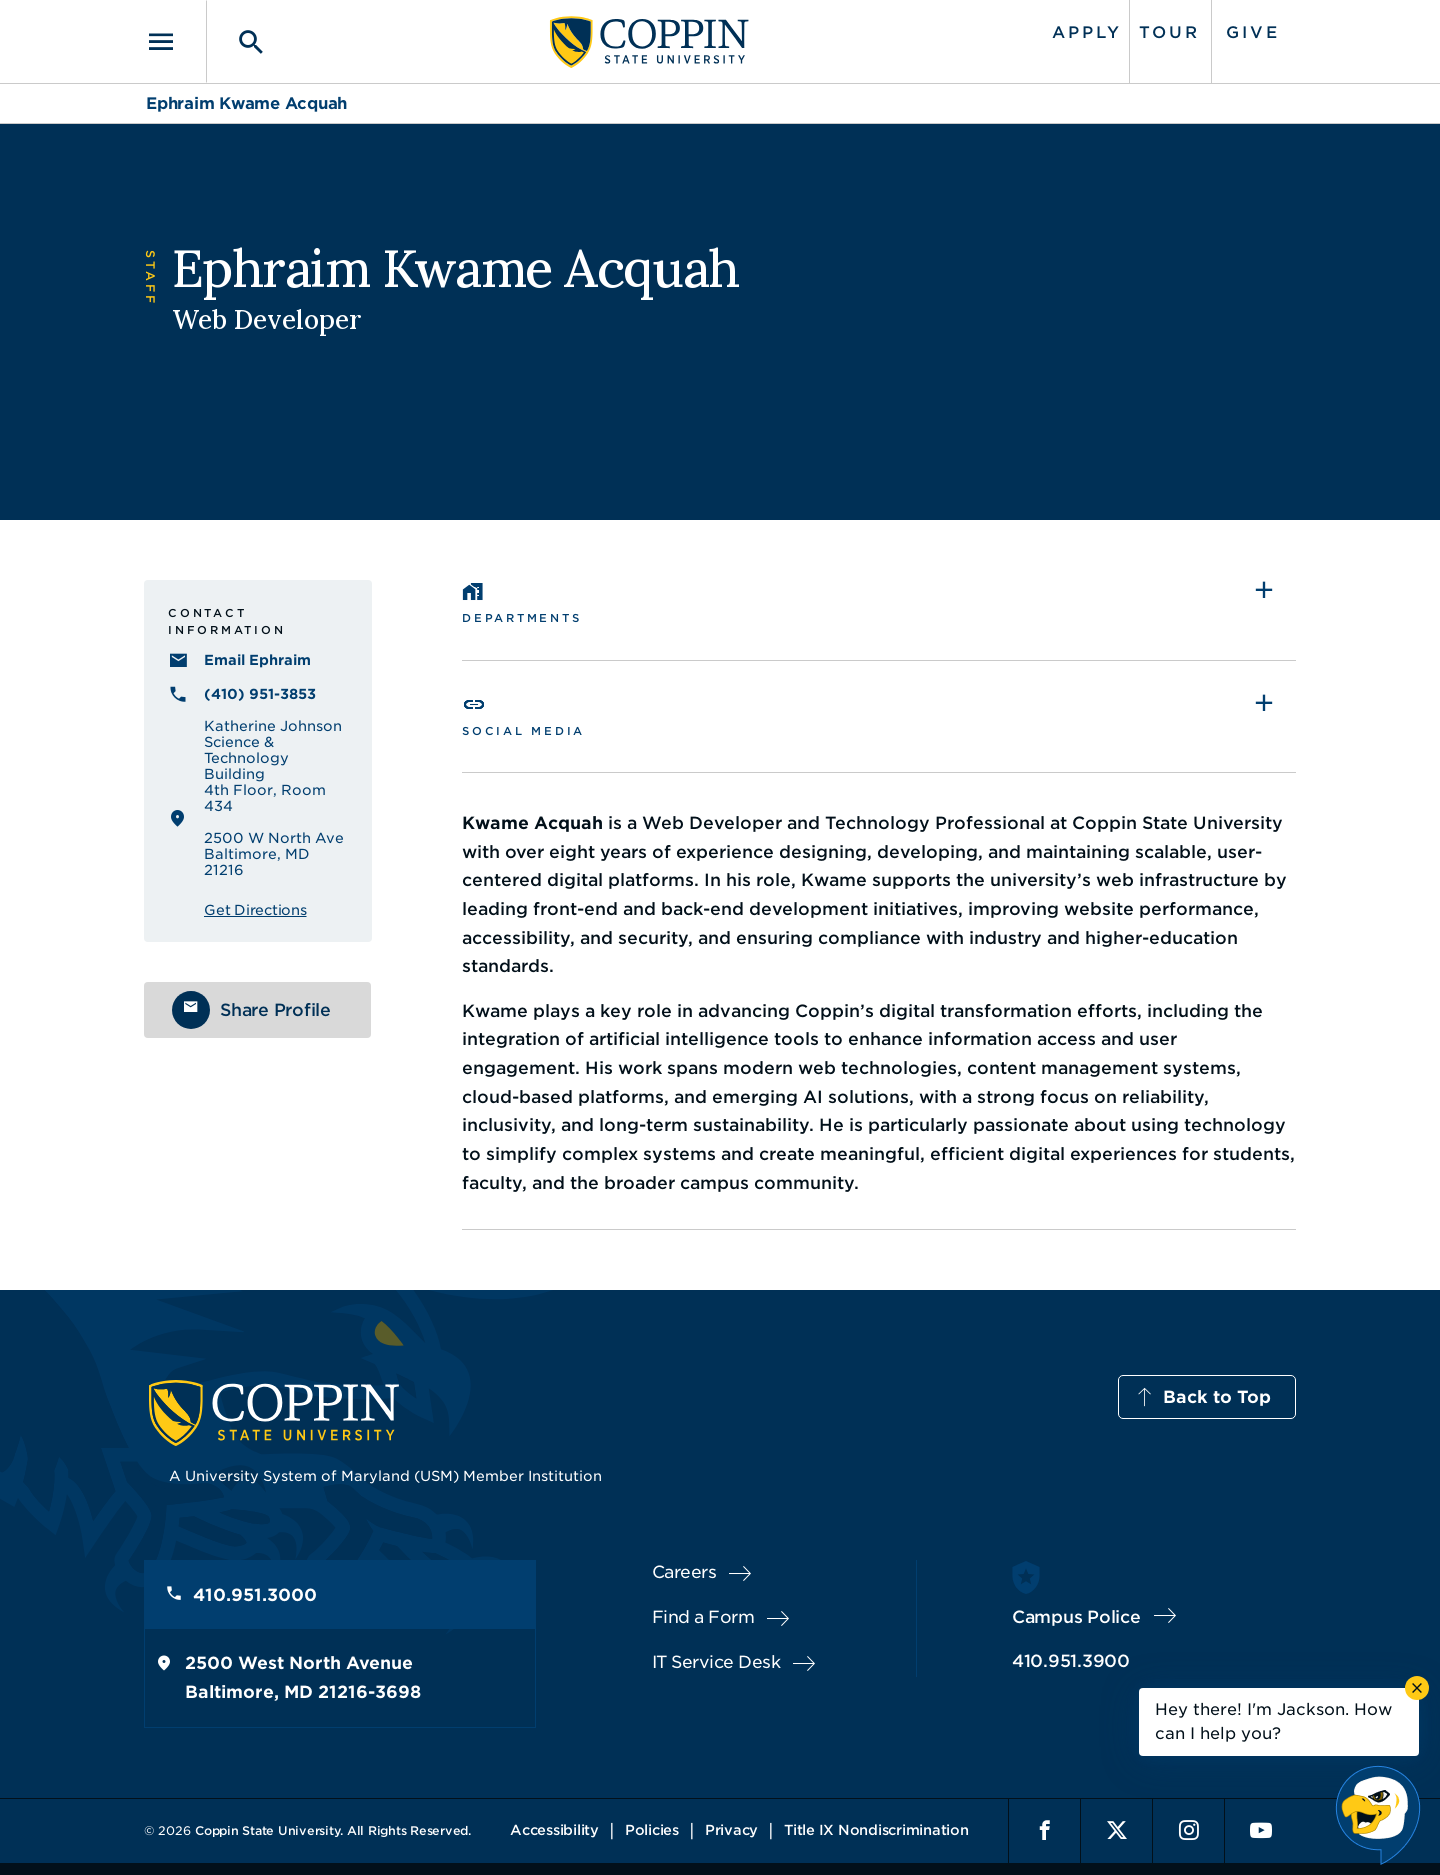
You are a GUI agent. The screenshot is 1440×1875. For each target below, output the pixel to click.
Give (1253, 32)
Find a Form (703, 1617)
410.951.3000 (255, 1595)
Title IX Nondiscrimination (876, 1830)
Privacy (731, 1830)
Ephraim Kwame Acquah (246, 103)
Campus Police (1076, 1617)
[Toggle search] (237, 41)
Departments (521, 618)
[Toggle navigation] (175, 41)
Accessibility (554, 1830)
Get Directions (255, 910)
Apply (1087, 32)
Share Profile (275, 1010)
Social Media (523, 731)
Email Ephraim (257, 660)
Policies (652, 1830)
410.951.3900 (1071, 1661)
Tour (1169, 32)
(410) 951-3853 (260, 694)
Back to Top (1217, 1397)
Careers (684, 1572)
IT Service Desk (716, 1662)
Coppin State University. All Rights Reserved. (333, 1830)
